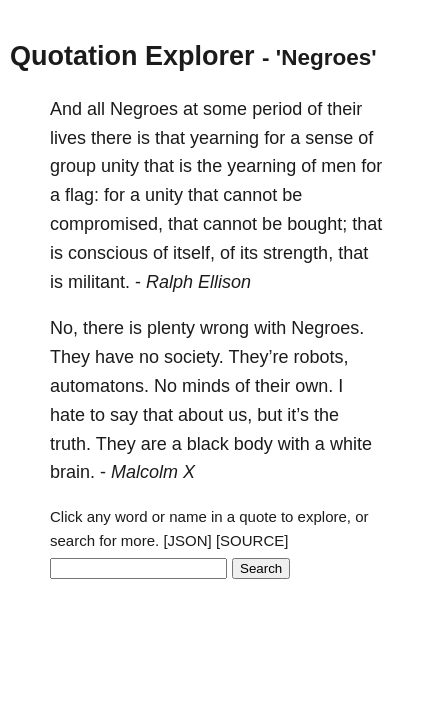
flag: (82, 195)
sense (329, 138)
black (208, 444)
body (253, 444)
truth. (70, 444)
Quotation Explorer (132, 56)
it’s (298, 415)
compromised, (106, 224)
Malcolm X (153, 472)
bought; (317, 224)
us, (240, 415)
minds (206, 386)
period (277, 109)
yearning (224, 138)
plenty (171, 328)
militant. (99, 282)
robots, (321, 357)
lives (68, 138)
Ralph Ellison (198, 282)
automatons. (99, 386)
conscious (108, 253)
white (351, 444)
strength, (298, 253)
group (73, 166)
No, (64, 328)
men (338, 166)
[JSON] (187, 540)
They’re (258, 357)
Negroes (144, 109)
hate (67, 415)
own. (314, 386)
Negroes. (327, 328)
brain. (72, 472)
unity (120, 166)
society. (194, 357)
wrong (224, 328)
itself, (194, 253)
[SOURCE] (252, 540)
